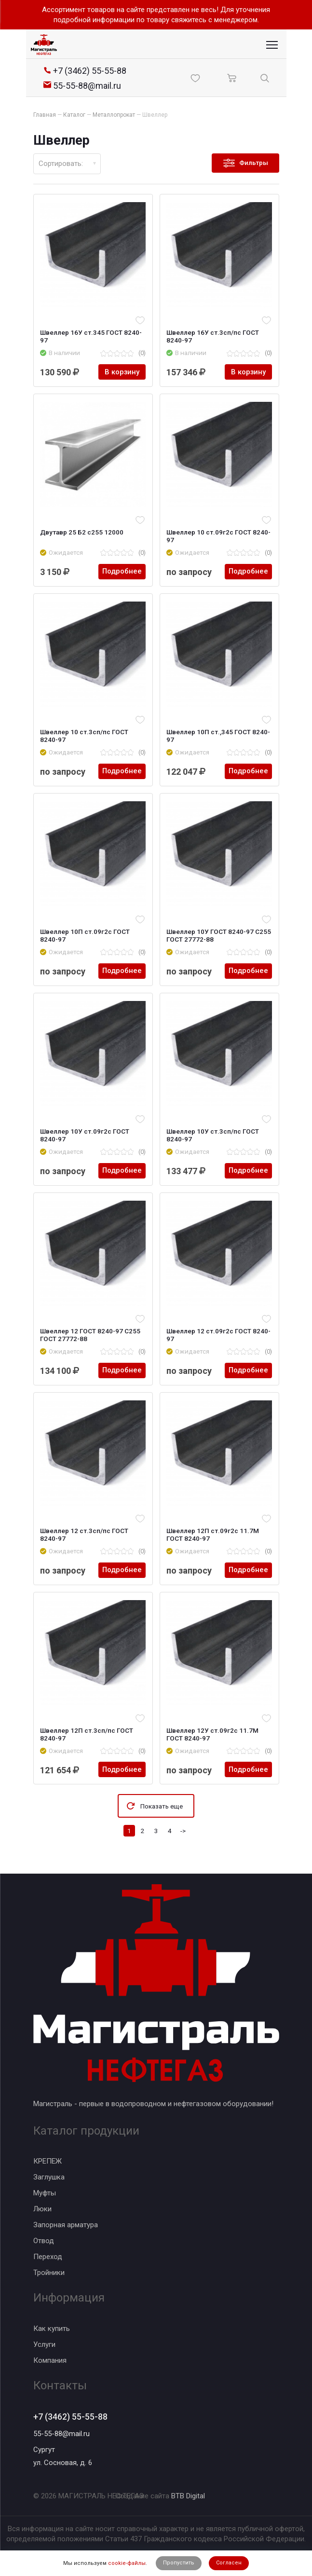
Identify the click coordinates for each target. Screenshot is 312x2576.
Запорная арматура (65, 2224)
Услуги (44, 2344)
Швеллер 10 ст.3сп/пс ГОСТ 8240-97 (85, 735)
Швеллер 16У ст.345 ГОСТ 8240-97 (91, 336)
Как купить (51, 2328)
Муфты (44, 2193)
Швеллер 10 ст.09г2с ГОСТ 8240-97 (219, 536)
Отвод (43, 2240)
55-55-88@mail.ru (61, 2433)
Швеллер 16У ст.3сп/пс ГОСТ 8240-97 (213, 336)
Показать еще (161, 1806)
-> (183, 1831)
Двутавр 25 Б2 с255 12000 (82, 532)
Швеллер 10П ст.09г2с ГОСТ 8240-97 (85, 935)
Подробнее (122, 571)
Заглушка (49, 2177)
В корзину (121, 372)
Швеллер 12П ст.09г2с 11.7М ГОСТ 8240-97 (213, 1534)
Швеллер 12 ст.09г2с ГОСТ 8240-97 (219, 1335)
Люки (42, 2209)
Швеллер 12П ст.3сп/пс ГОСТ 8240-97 (87, 1734)
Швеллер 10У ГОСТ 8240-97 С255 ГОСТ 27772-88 (219, 935)
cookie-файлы (127, 2563)
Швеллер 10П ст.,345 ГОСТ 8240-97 (219, 735)
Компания (50, 2360)
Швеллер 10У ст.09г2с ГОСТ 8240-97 (85, 1135)
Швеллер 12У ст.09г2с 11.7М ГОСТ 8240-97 (213, 1734)
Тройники (49, 2272)
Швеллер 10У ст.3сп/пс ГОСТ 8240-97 (213, 1135)
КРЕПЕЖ (47, 2161)
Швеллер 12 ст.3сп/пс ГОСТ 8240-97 (85, 1534)
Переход (47, 2256)
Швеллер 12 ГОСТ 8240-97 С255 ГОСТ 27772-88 (91, 1335)
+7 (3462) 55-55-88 (70, 2417)
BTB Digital (188, 2496)
